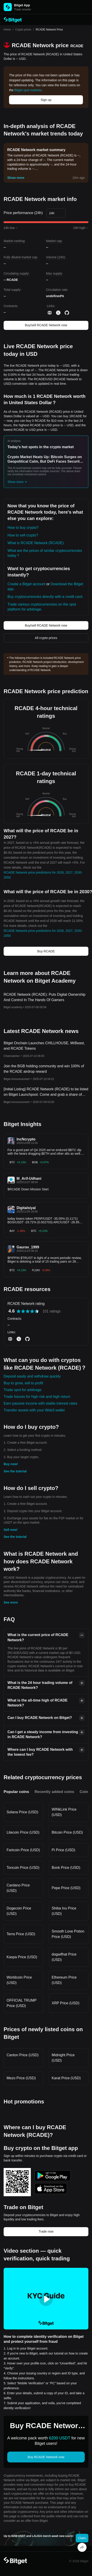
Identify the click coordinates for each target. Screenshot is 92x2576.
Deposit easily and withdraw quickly (32, 1376)
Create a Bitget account (26, 584)
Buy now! (11, 1464)
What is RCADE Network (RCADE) (35, 543)
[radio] (19, 1311)
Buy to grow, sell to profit (23, 1383)
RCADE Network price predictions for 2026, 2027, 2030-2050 (43, 875)
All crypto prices (46, 638)
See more (11, 1602)
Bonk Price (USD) (66, 1868)
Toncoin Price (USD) (23, 1868)
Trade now (46, 2231)
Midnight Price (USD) (63, 2057)
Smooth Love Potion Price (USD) (68, 1934)
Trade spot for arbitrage (22, 1390)
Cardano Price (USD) (18, 1888)
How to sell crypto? (22, 535)
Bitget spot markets (27, 90)
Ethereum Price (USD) (64, 1980)
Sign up (46, 100)
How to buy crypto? (23, 527)
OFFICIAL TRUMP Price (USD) (21, 2003)
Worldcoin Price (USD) (19, 1980)
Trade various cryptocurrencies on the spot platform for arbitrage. (41, 606)
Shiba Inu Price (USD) (64, 1911)
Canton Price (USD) (23, 2055)
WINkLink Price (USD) (64, 1812)
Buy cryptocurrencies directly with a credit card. (45, 597)
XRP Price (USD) (65, 2003)
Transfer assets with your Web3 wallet (34, 1410)
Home (7, 29)
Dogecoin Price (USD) (19, 1911)
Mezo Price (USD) (21, 2078)
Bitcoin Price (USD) (67, 1832)
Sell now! (10, 1530)
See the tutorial (15, 1471)
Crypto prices (23, 29)
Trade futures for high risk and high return (37, 1397)
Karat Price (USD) (66, 2078)
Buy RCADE (46, 951)
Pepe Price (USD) (66, 1888)
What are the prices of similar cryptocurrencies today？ (44, 553)
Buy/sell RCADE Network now (46, 325)
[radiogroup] (28, 1311)
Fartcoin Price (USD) (23, 1850)
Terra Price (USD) (21, 1934)
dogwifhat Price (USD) (64, 1957)
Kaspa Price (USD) (22, 1957)
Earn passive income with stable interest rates (40, 1403)
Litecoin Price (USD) (23, 1832)
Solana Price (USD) (22, 1812)
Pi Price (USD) (63, 1850)
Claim (82, 2538)
